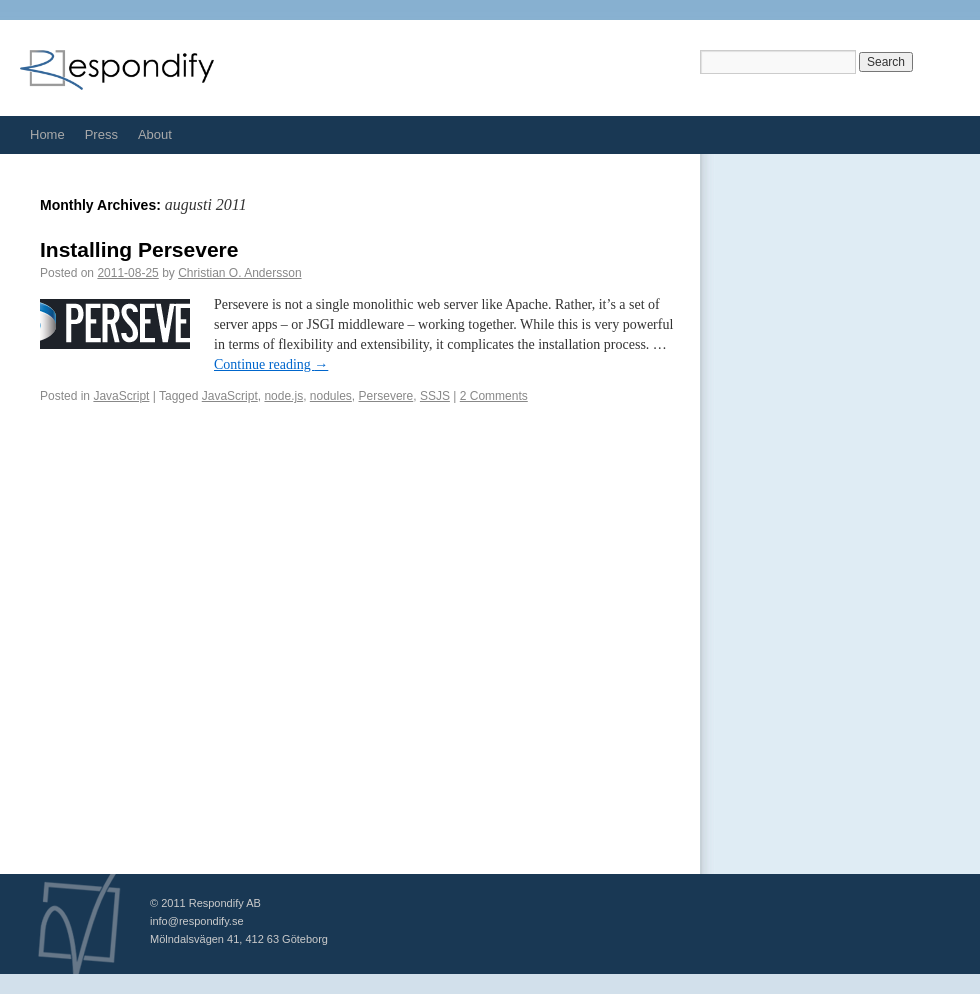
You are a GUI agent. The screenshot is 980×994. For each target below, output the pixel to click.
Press (101, 134)
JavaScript (121, 396)
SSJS (435, 396)
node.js (283, 396)
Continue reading (271, 364)
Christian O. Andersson (239, 273)
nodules (331, 396)
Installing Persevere (139, 249)
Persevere (386, 396)
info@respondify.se (197, 921)
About (155, 134)
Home (47, 134)
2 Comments (494, 396)
